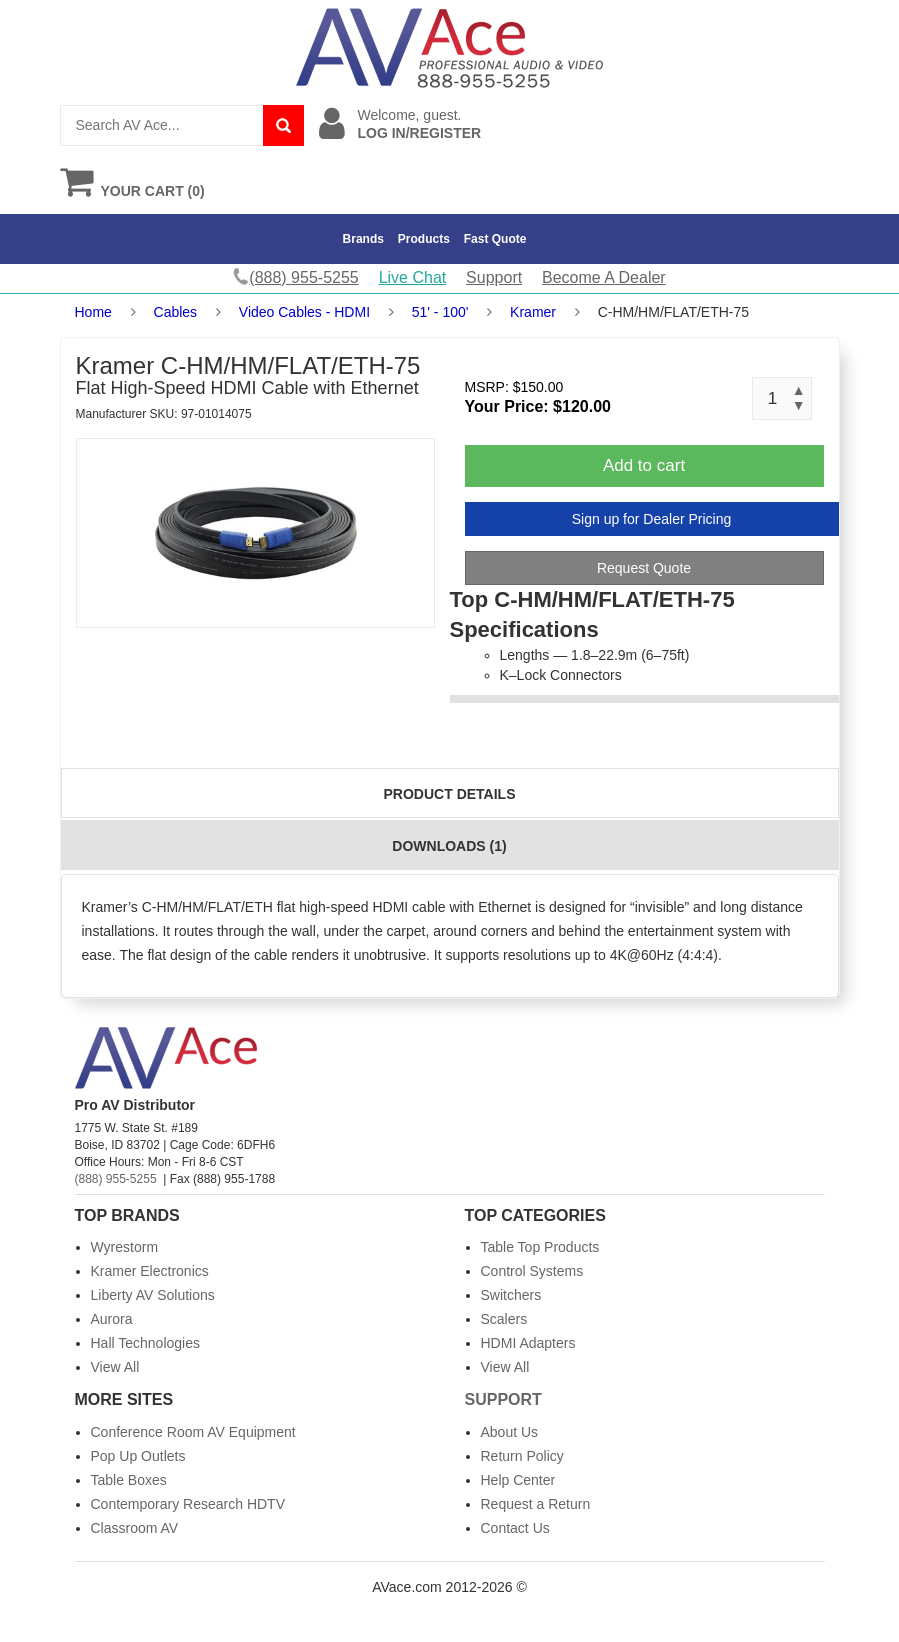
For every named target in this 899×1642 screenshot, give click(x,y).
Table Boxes (129, 1480)
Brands (363, 239)
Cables (176, 312)
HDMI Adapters (528, 1343)
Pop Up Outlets (138, 1456)
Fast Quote (495, 239)
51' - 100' (440, 312)
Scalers (504, 1319)
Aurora (112, 1319)
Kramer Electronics (150, 1271)
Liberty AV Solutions (153, 1295)
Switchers (511, 1295)
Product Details (450, 794)
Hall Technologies (145, 1343)
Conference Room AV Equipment (193, 1432)
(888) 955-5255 (116, 1179)
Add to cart (644, 465)
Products (424, 239)
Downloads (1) (449, 846)
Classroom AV (135, 1528)
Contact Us (515, 1528)
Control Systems (532, 1271)
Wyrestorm (125, 1247)
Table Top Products (540, 1247)
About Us (510, 1432)
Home (93, 312)
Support (494, 277)
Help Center (518, 1480)
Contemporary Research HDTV (188, 1504)
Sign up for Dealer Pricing (652, 519)
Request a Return (536, 1504)
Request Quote (644, 568)
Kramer (533, 312)
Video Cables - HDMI (304, 312)
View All (115, 1367)
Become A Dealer (604, 277)
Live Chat (413, 277)
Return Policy (522, 1456)
